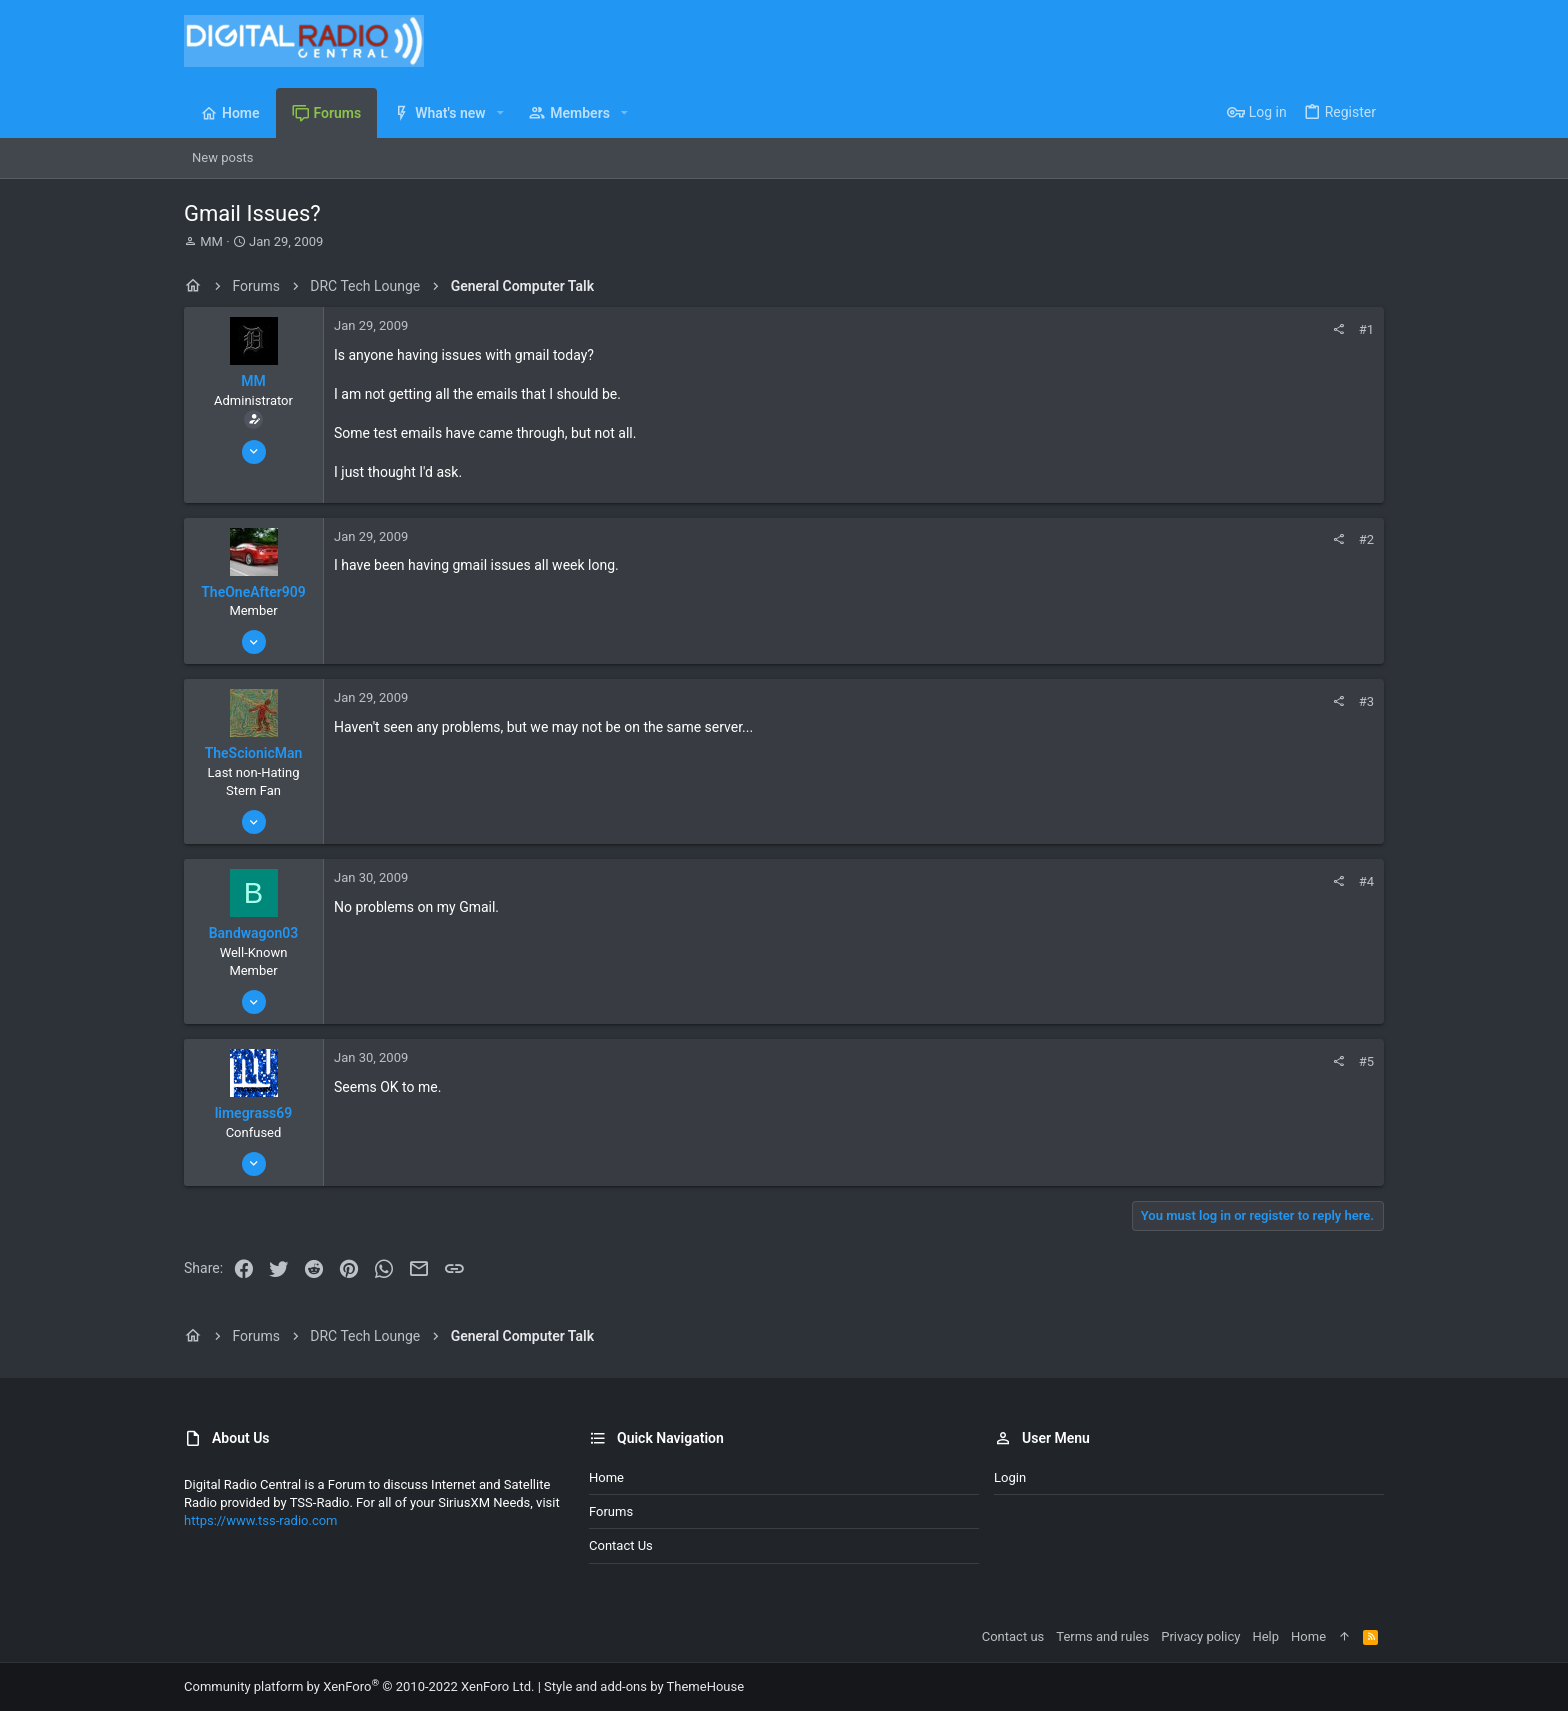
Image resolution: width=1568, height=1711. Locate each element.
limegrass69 (254, 1113)
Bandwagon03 (254, 933)
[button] (500, 113)
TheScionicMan (254, 753)
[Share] (1338, 329)
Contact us (621, 1545)
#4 (1366, 881)
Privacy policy (1200, 1636)
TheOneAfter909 (253, 592)
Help (1265, 1636)
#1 (1366, 329)
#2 (1366, 539)
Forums (611, 1511)
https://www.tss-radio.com (261, 1520)
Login (1010, 1477)
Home (606, 1477)
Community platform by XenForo (359, 1686)
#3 (1366, 701)
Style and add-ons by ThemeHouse (644, 1686)
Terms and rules (1102, 1636)
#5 (1366, 1061)
